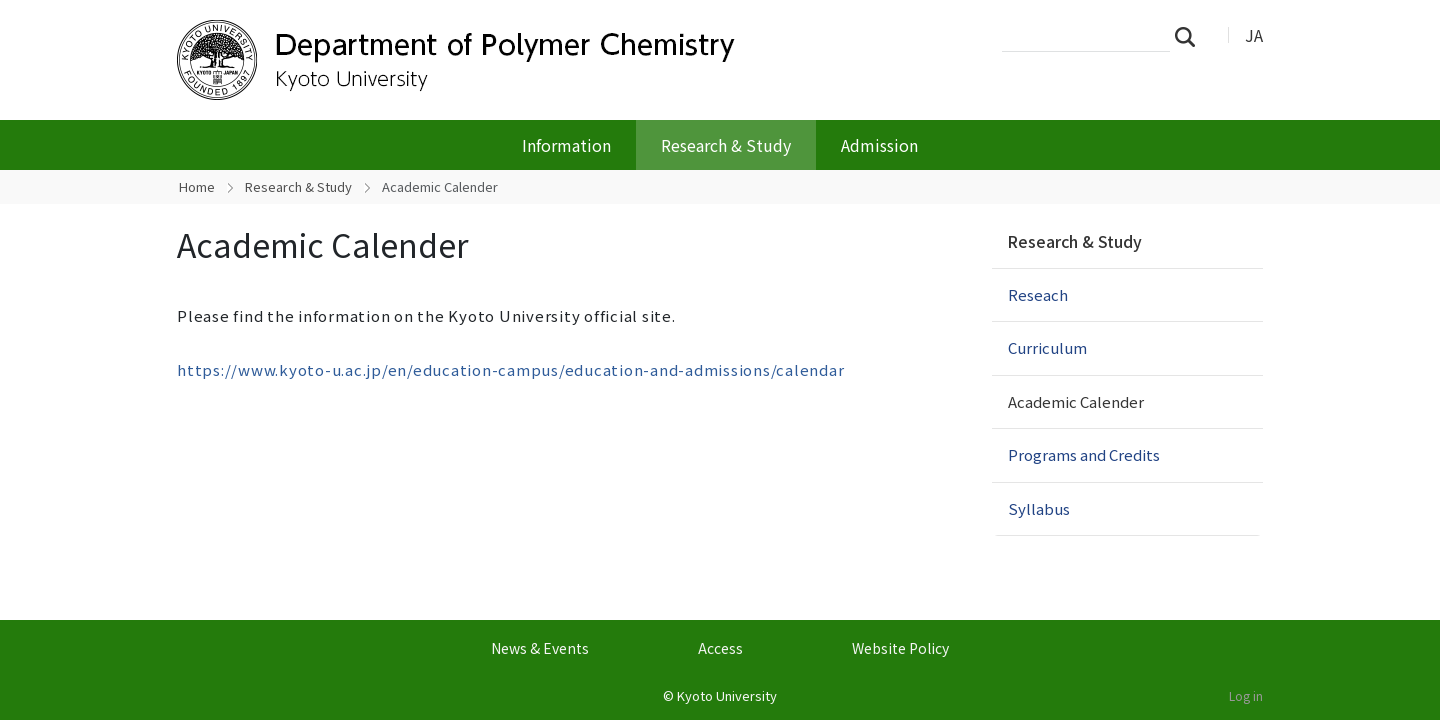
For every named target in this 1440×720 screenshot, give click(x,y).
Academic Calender (1076, 401)
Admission (879, 145)
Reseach (1038, 294)
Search (1191, 36)
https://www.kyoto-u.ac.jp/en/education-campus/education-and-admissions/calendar (510, 369)
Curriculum (1047, 347)
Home (197, 186)
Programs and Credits (1084, 454)
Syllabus (1039, 508)
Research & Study (726, 145)
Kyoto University (727, 695)
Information (566, 145)
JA (1254, 35)
